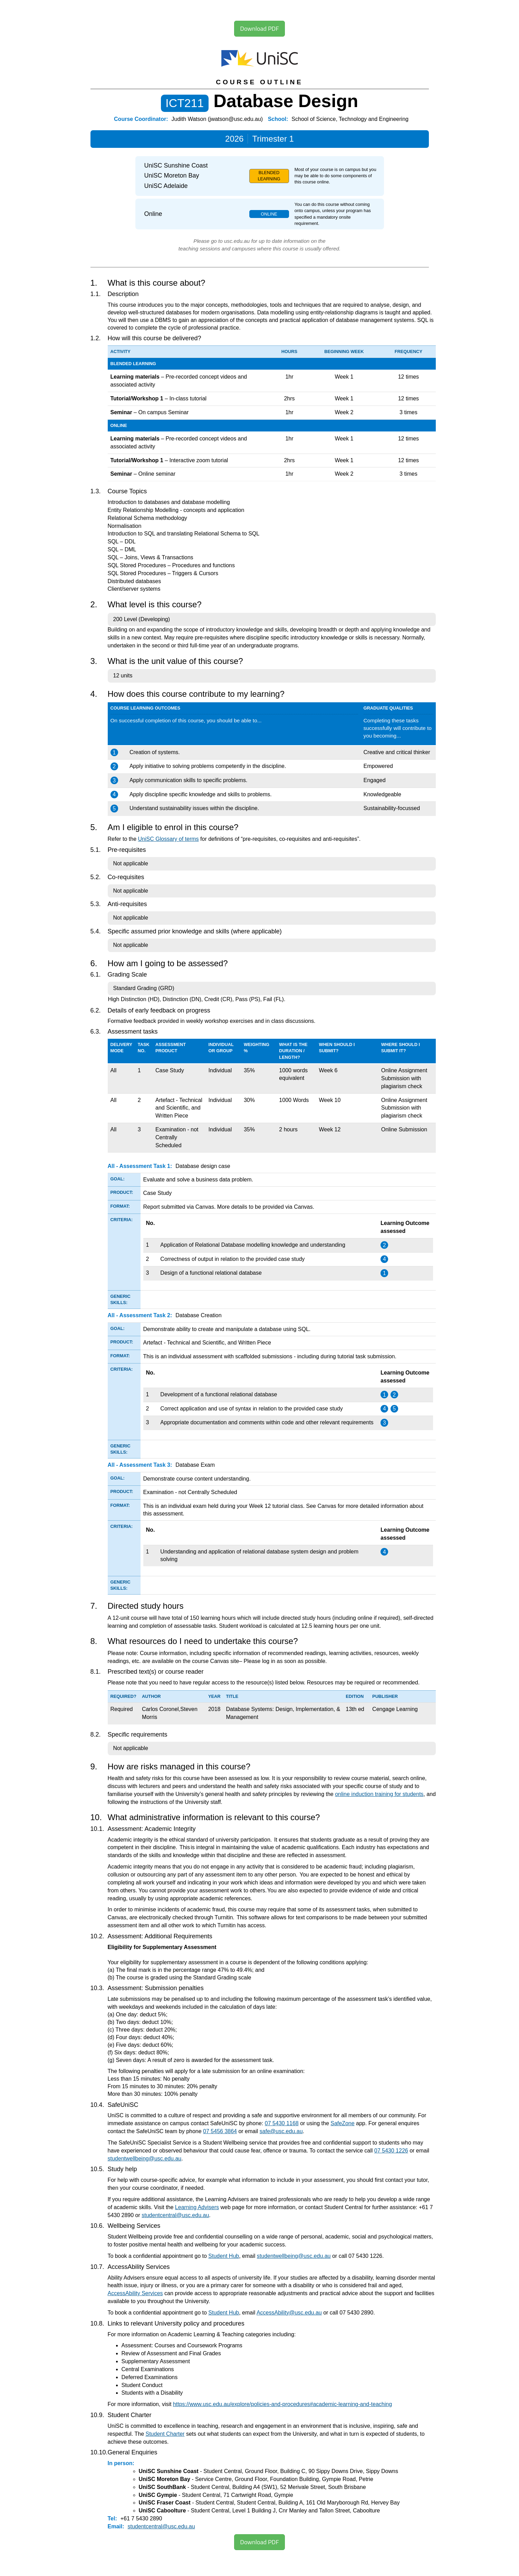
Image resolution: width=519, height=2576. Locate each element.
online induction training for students (379, 1794)
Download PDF (259, 28)
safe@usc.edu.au (281, 2131)
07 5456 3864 (220, 2131)
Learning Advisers (197, 2207)
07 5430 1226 (391, 2151)
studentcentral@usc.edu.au (175, 2215)
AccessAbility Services (135, 2293)
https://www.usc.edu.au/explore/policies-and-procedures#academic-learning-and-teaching (282, 2404)
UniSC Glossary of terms (168, 839)
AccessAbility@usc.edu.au (289, 2313)
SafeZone (342, 2123)
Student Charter (164, 2434)
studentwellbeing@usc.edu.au (145, 2158)
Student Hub (223, 2256)
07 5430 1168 (282, 2123)
